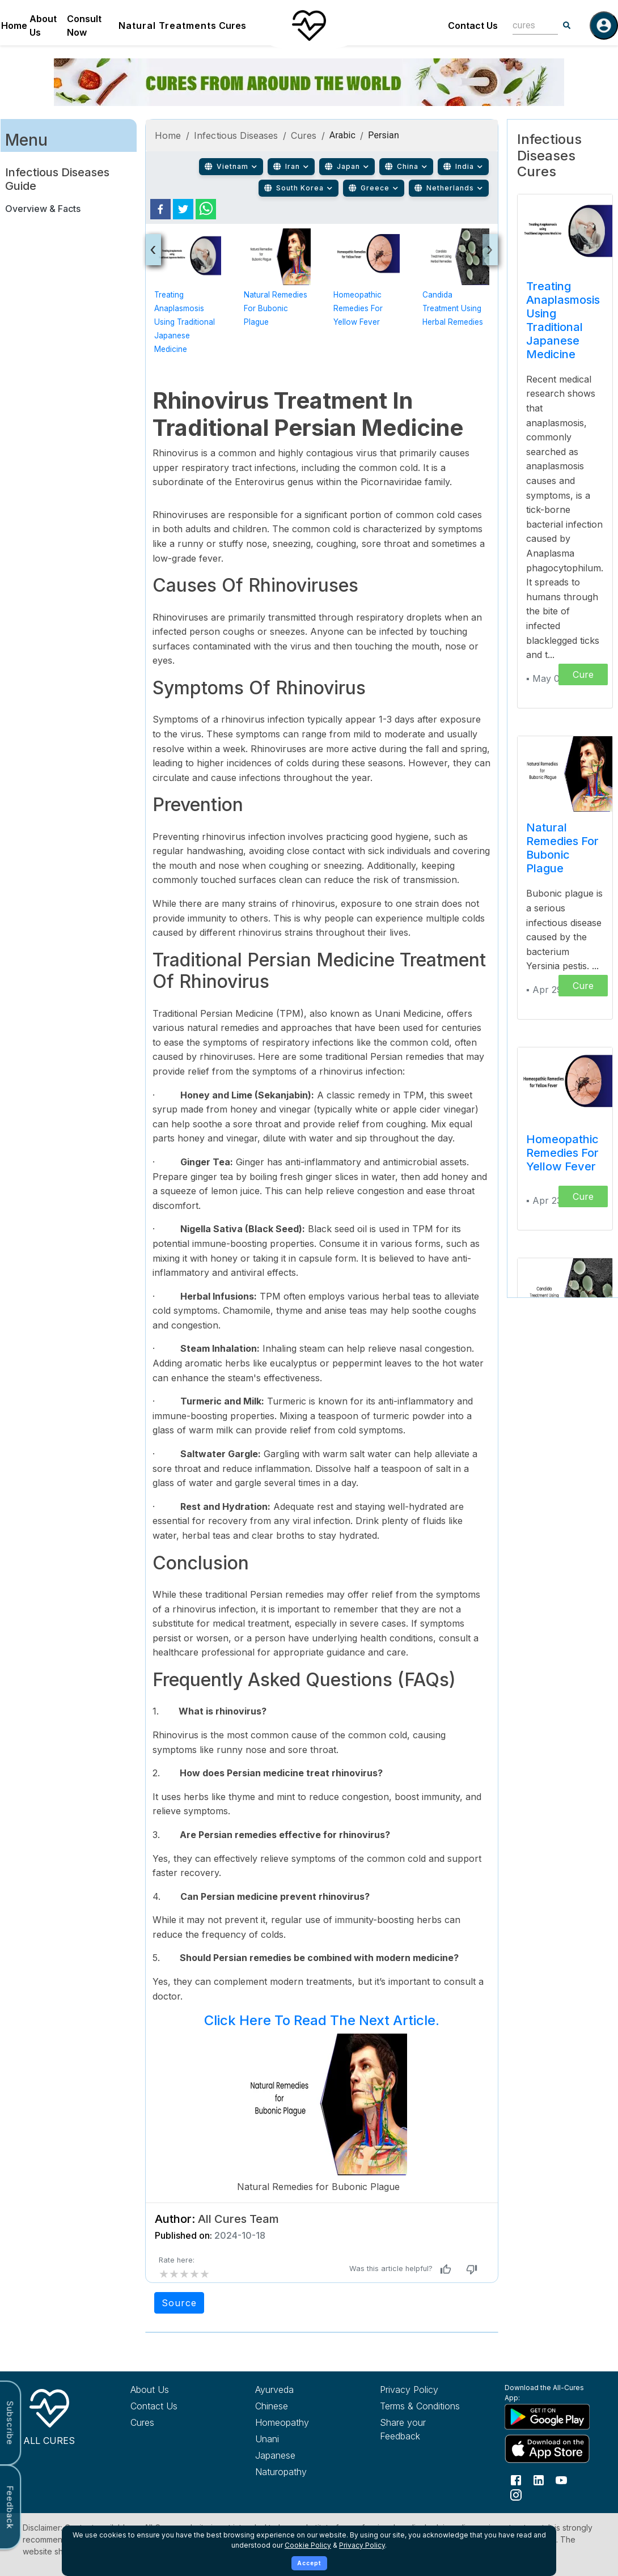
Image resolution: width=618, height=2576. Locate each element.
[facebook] (160, 209)
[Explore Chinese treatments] (298, 2406)
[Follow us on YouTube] (561, 2479)
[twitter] (183, 209)
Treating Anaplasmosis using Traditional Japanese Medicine (184, 322)
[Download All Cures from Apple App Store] (548, 2448)
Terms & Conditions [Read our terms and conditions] (420, 2406)
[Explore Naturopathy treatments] (298, 2472)
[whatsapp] (206, 209)
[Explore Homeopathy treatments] (298, 2422)
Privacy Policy (362, 2545)
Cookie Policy (308, 2545)
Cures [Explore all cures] (142, 2422)
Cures (232, 25)
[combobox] (527, 25)
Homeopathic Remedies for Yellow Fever (358, 308)
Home (14, 25)
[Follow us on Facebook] (516, 2479)
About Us (43, 25)
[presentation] (153, 249)
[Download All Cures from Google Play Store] (548, 2416)
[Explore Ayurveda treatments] (298, 2389)
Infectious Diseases (236, 135)
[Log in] (604, 25)
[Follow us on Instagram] (516, 2493)
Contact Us (473, 25)
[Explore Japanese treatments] (298, 2455)
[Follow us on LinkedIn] (538, 2479)
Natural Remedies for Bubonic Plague (275, 308)
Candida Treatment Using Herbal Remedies (452, 308)
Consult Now (84, 25)
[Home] (309, 25)
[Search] (567, 25)
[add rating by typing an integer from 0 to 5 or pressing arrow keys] (184, 2273)
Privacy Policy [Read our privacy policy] (409, 2389)
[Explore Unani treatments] (298, 2439)
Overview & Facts (43, 208)
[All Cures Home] (49, 2415)
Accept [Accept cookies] (309, 2563)
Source (179, 2302)
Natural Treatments (167, 25)
